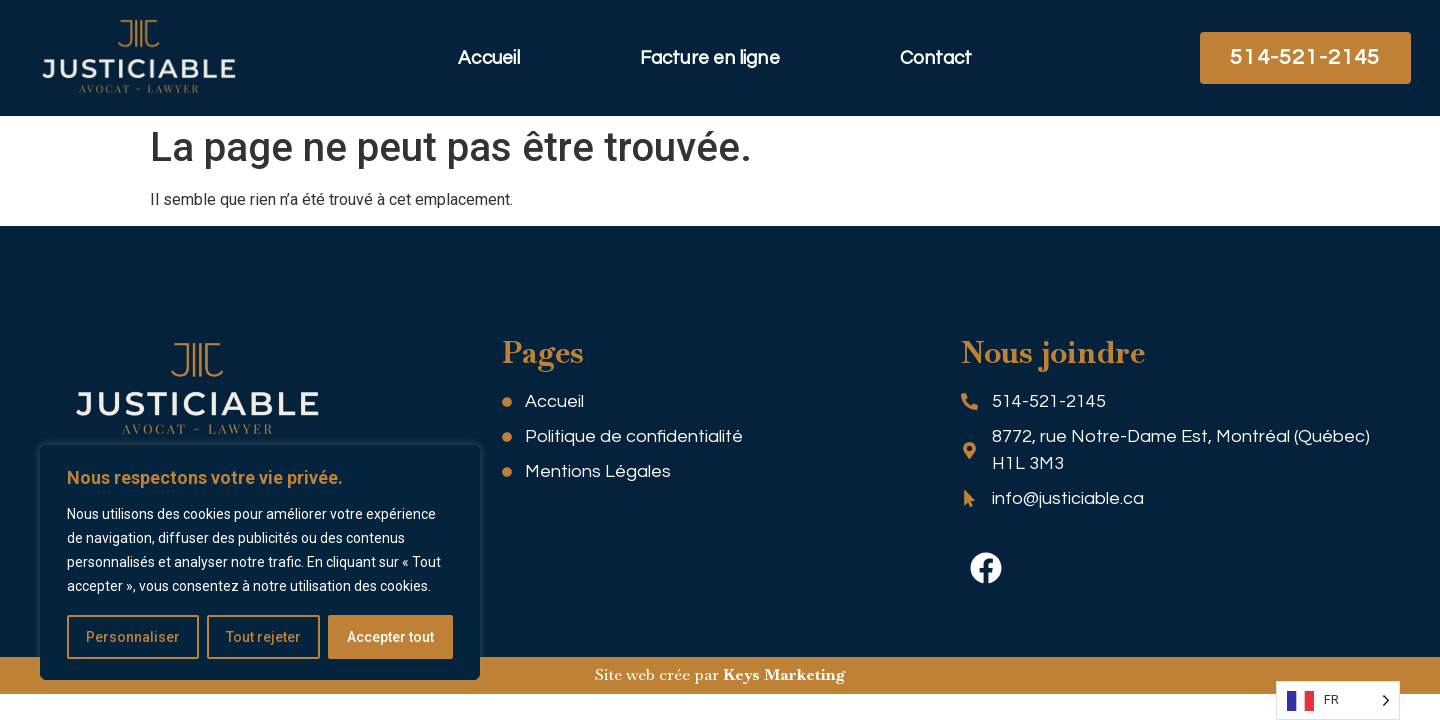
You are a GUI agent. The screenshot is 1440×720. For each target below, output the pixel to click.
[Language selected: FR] (1338, 700)
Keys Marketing (784, 674)
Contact (936, 58)
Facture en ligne (710, 58)
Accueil (489, 58)
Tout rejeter (263, 637)
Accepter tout (390, 637)
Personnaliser (133, 637)
